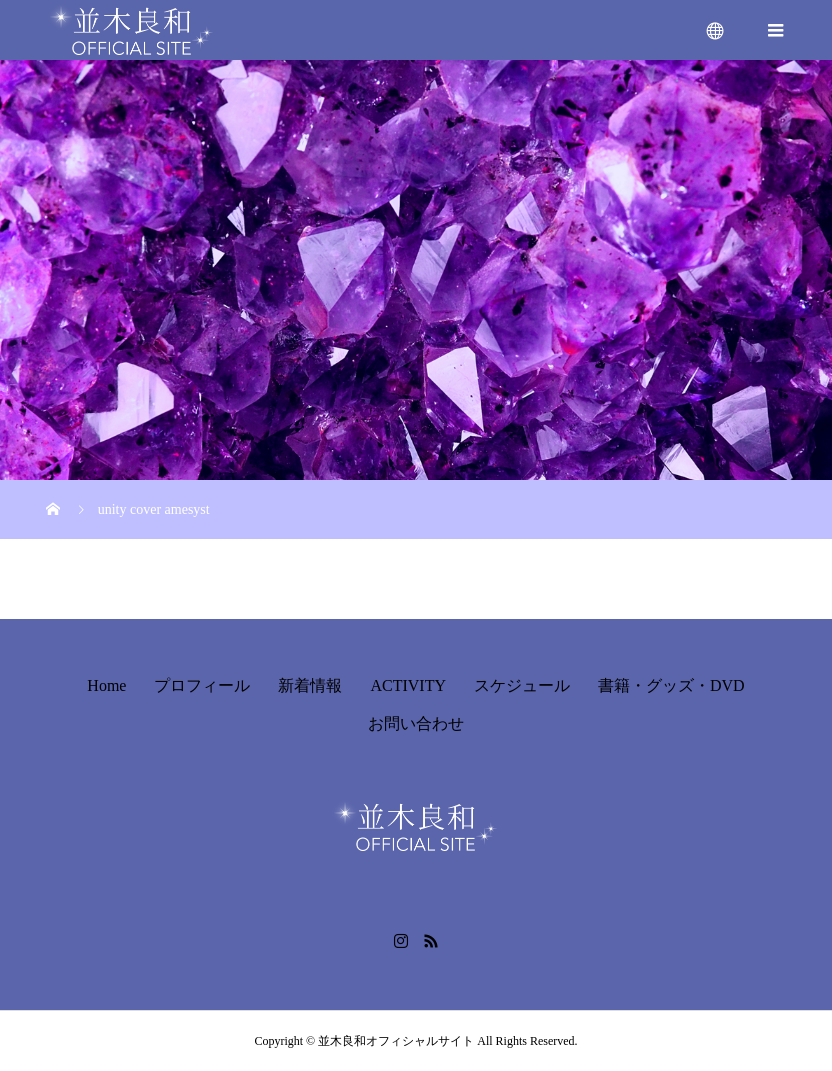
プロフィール (202, 685)
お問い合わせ (416, 723)
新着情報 (310, 685)
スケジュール (522, 685)
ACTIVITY (408, 685)
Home (106, 685)
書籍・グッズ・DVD (671, 685)
